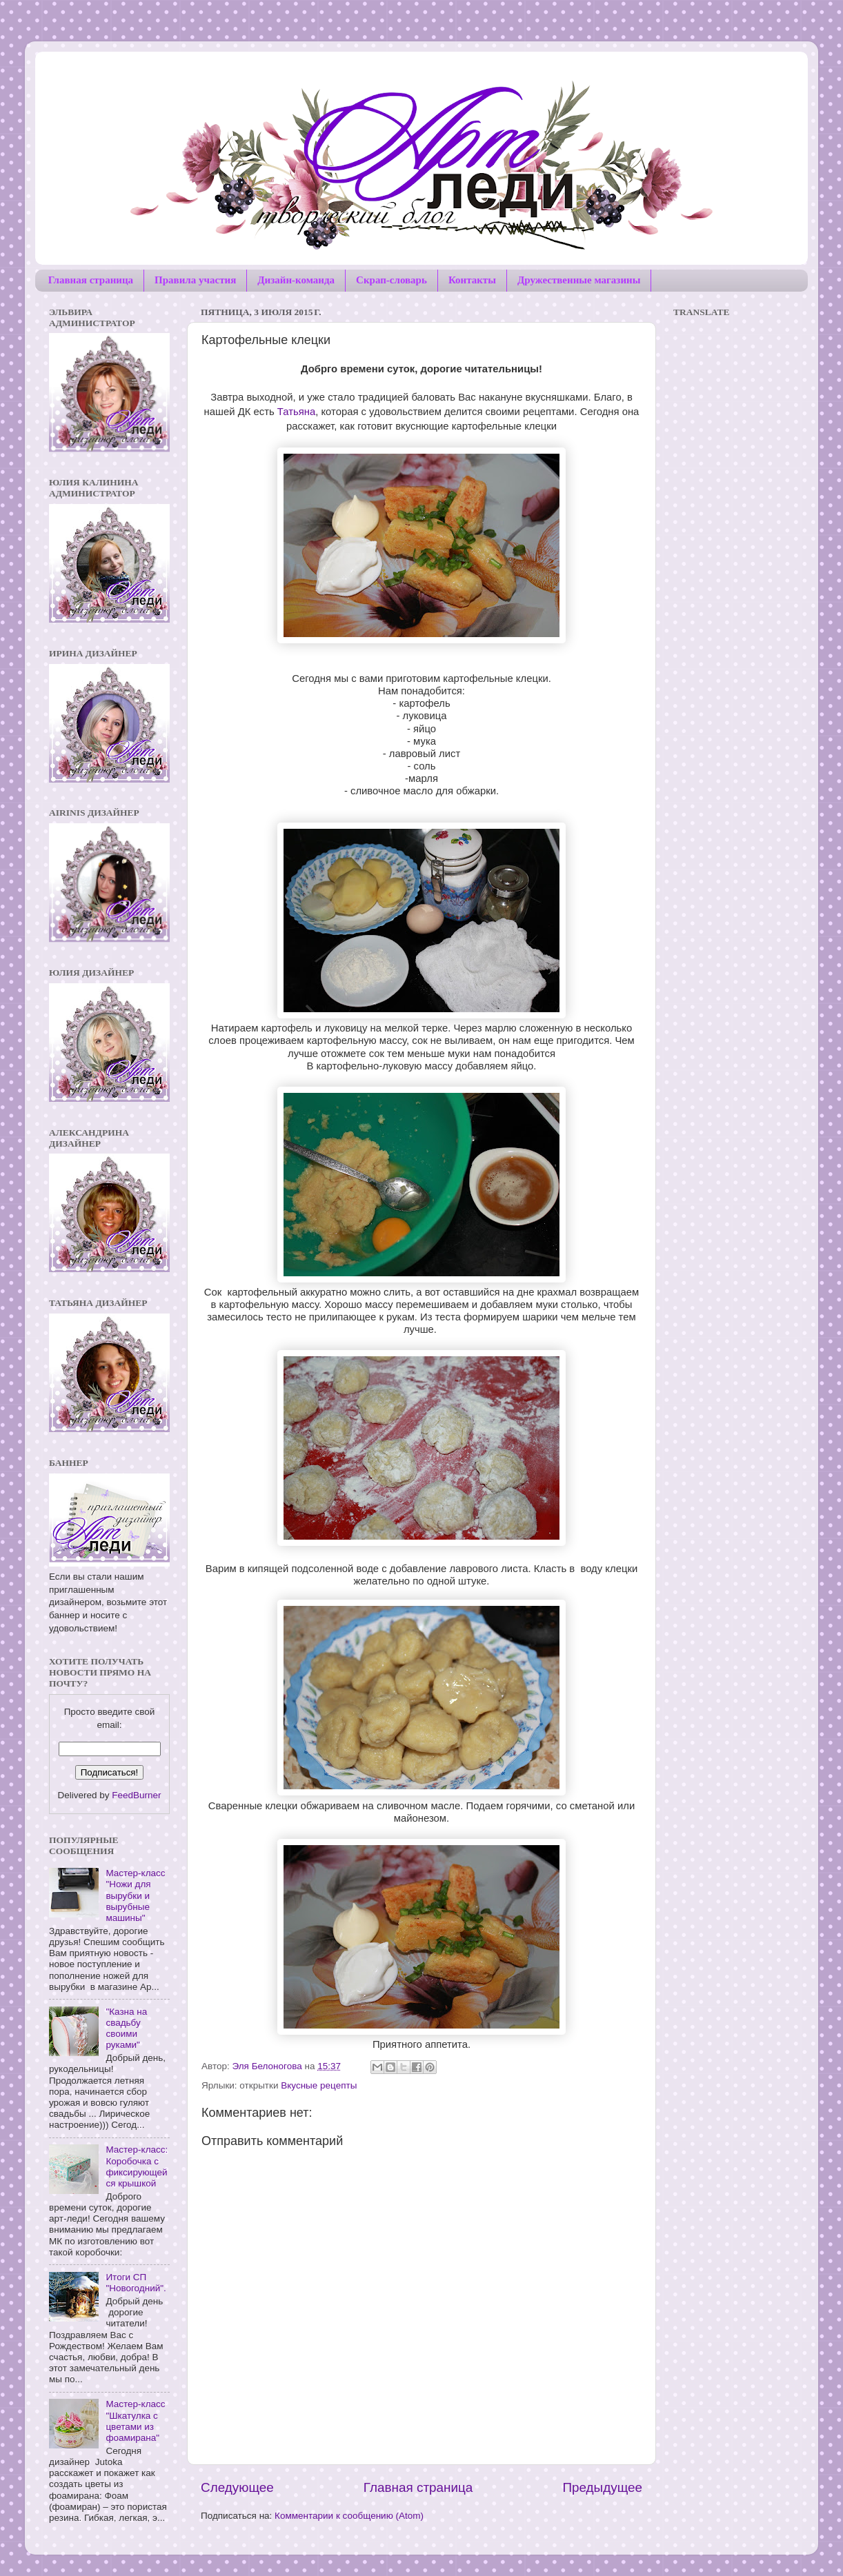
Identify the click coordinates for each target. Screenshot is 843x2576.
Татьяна (295, 411)
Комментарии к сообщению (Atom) (349, 2515)
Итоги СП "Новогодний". (136, 2282)
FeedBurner (136, 1795)
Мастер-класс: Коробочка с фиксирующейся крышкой (137, 2166)
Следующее (237, 2487)
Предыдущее (602, 2487)
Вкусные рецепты (319, 2085)
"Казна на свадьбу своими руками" (126, 2028)
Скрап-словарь (391, 279)
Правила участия (195, 279)
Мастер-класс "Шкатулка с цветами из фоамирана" (135, 2421)
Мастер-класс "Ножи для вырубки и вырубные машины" (135, 1895)
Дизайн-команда (296, 279)
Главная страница (90, 279)
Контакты (472, 279)
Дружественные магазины (578, 279)
